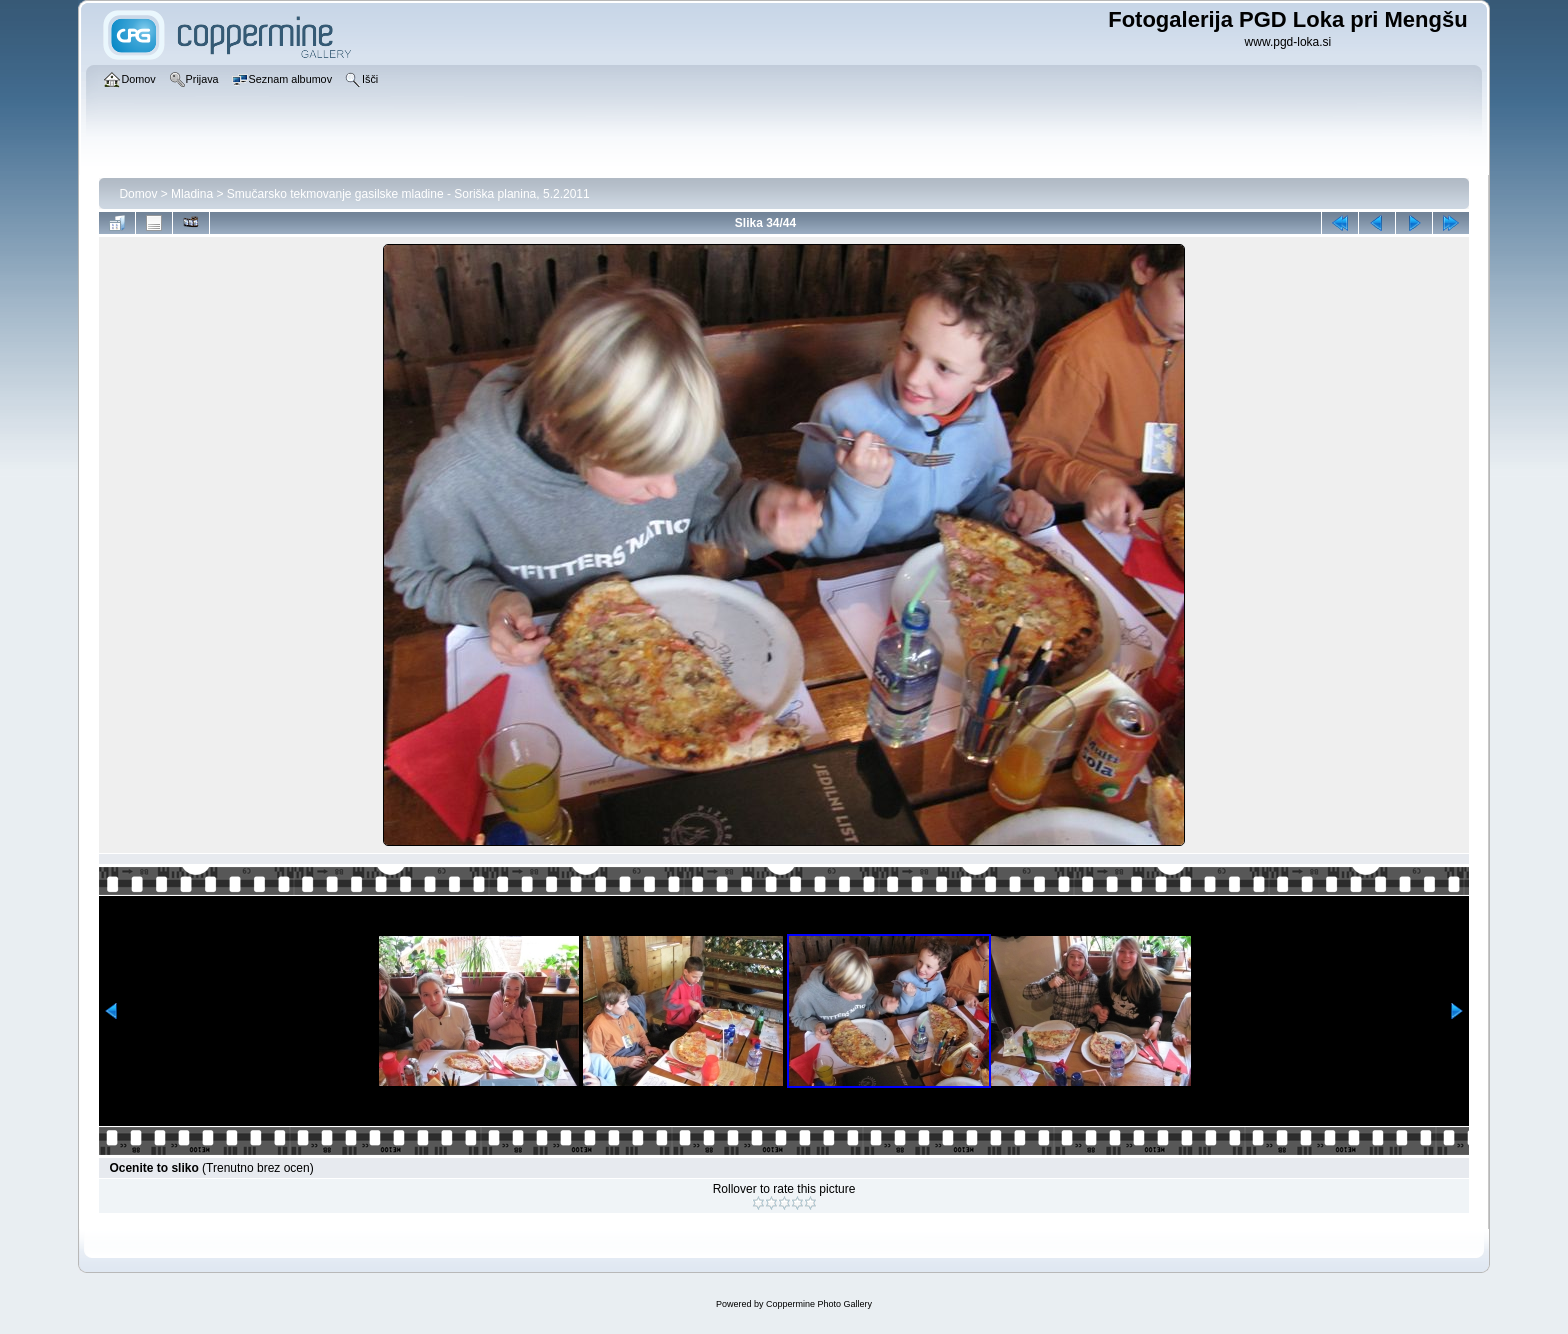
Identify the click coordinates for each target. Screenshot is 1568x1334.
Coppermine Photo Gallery (819, 1304)
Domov (138, 194)
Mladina (192, 194)
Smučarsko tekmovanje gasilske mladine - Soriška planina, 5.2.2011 (408, 194)
